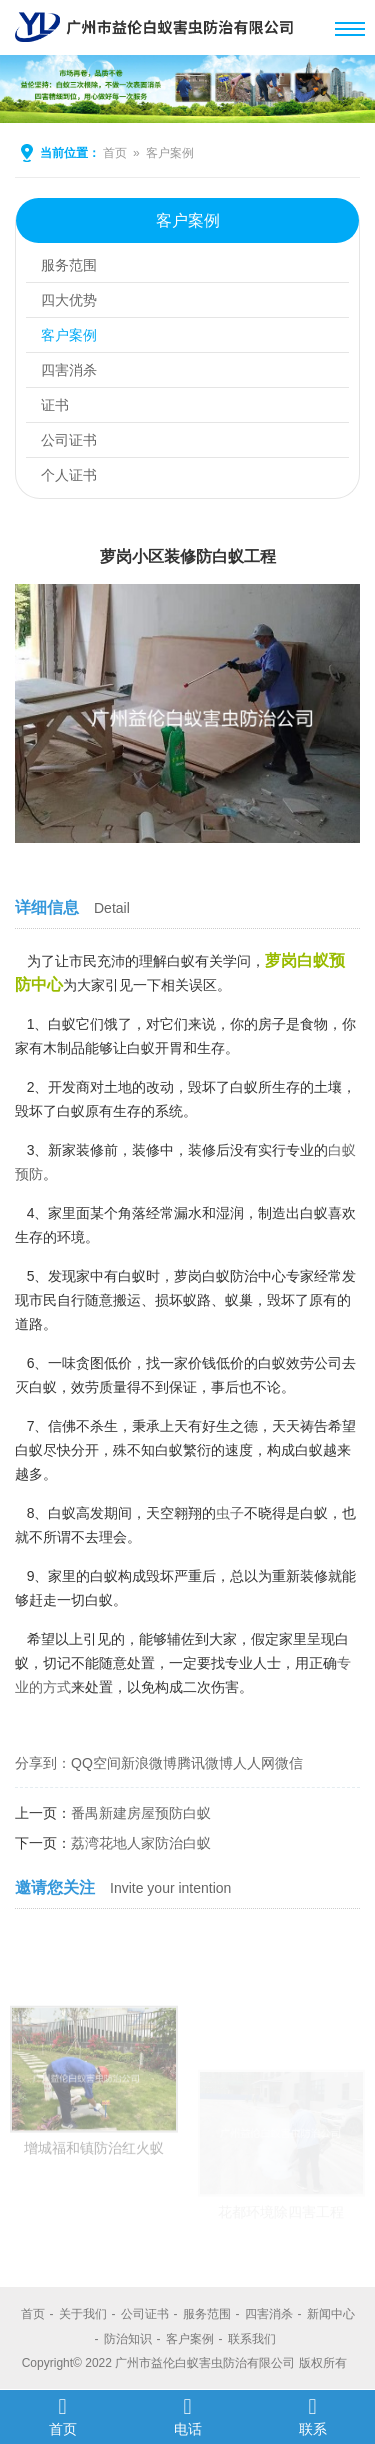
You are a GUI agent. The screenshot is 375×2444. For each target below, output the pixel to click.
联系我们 (252, 2339)
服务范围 (69, 265)
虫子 (230, 1513)
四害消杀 (69, 370)
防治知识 (128, 2339)
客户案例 (170, 153)
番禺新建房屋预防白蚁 (141, 1813)
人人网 (254, 1763)
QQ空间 (96, 1763)
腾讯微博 (205, 1763)
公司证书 (69, 440)
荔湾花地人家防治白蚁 (141, 1843)
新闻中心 (331, 2314)
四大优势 (69, 300)
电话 (187, 2416)
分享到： (43, 1763)
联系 (312, 2416)
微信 (289, 1763)
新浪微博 (149, 1763)
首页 (115, 153)
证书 (55, 405)
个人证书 (69, 475)
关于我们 (83, 2314)
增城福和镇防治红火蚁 (94, 2208)
